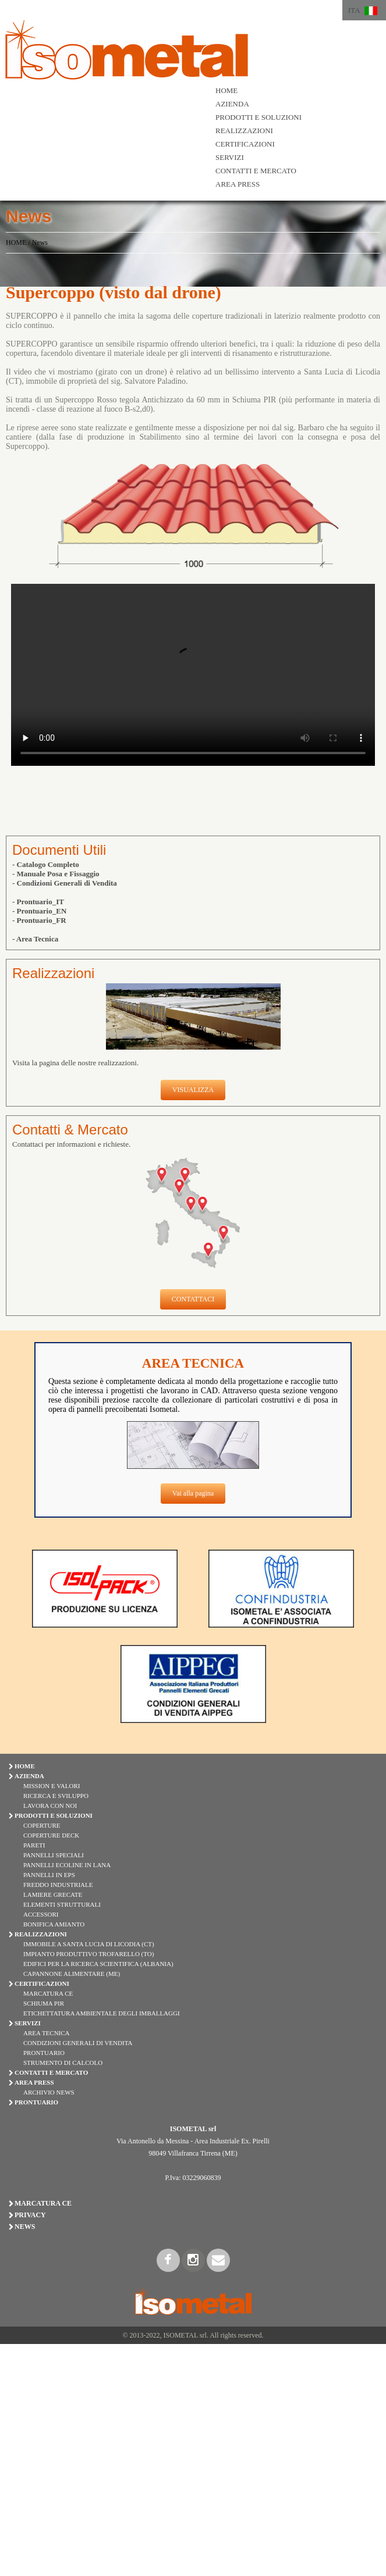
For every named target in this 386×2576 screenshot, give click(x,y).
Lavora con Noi (50, 1805)
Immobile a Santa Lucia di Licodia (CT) (88, 1943)
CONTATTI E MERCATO (255, 170)
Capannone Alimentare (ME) (71, 1973)
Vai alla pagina (193, 1493)
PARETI (34, 1845)
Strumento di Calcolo (62, 2062)
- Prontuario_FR (39, 920)
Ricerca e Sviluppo (55, 1795)
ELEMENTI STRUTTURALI (62, 1904)
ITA (354, 10)
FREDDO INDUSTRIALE (58, 1884)
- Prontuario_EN (39, 911)
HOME (226, 90)
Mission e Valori (51, 1785)
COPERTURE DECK (51, 1835)
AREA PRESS (237, 184)
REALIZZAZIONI (244, 130)
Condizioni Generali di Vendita (77, 2042)
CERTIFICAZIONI (245, 144)
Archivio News (49, 2092)
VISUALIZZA (193, 1090)
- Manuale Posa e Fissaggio (56, 873)
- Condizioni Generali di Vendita (64, 883)
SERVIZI (229, 157)
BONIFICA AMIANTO (53, 1924)
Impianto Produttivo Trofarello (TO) (88, 1953)
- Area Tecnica (35, 938)
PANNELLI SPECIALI (53, 1854)
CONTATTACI (193, 1299)
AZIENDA (232, 103)
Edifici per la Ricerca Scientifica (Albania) (98, 1963)
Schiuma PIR (43, 2003)
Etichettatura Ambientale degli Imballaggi (101, 2013)
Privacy (30, 2215)
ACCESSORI (41, 1914)
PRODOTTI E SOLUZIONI (258, 117)
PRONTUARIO (36, 2102)
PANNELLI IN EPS (49, 1874)
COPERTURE (42, 1825)
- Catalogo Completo (45, 864)
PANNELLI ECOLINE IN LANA (67, 1864)
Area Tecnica (46, 2032)
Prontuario (44, 2052)
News (40, 242)
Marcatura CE (48, 1993)
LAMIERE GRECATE (52, 1894)
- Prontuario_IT (38, 901)
